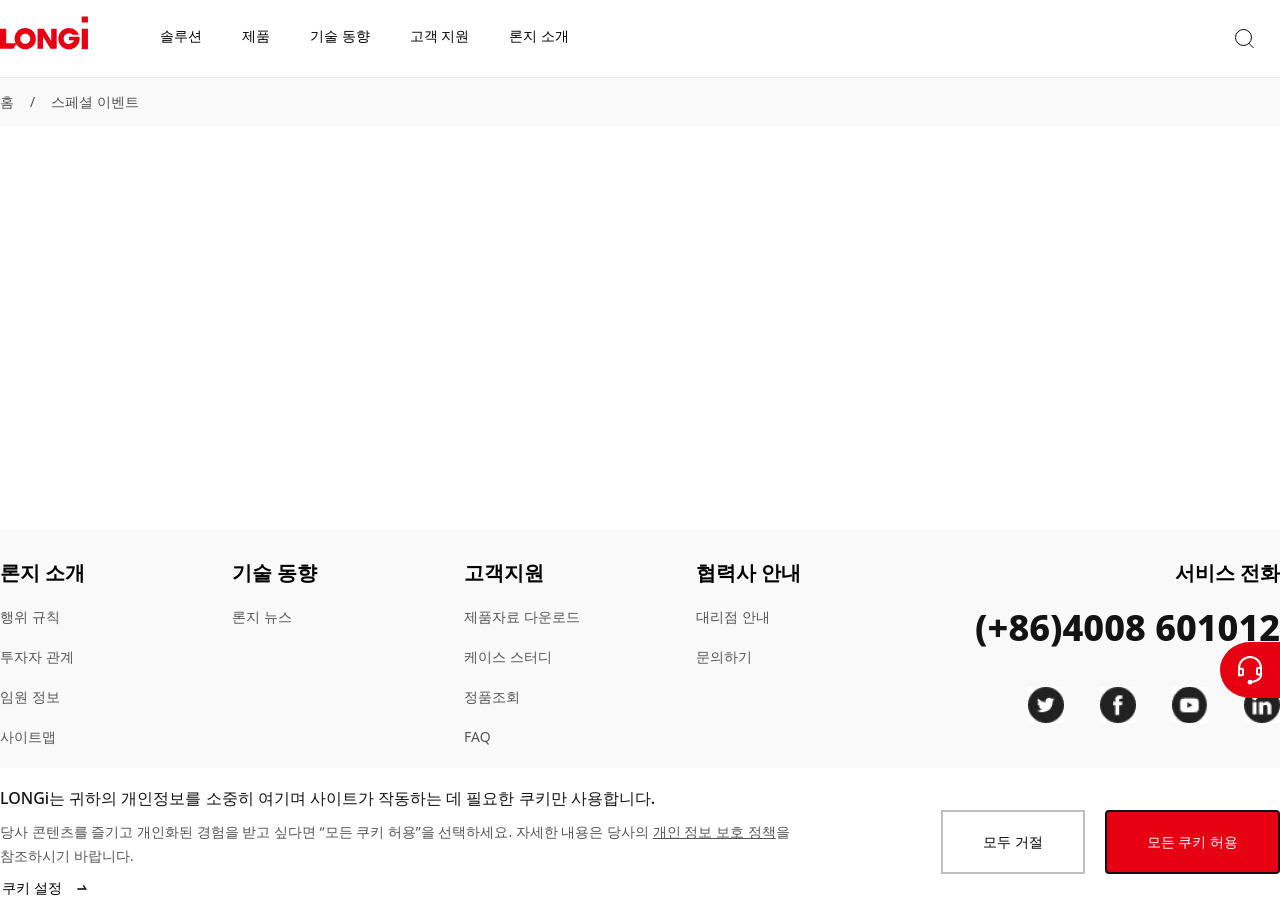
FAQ (477, 736)
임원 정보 (30, 696)
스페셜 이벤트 (95, 101)
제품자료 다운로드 (522, 616)
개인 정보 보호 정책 (714, 831)
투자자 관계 (37, 656)
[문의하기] (1250, 670)
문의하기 (724, 656)
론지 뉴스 (262, 616)
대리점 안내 (733, 616)
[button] (1108, 38)
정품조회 (492, 696)
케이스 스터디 (508, 656)
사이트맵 (28, 736)
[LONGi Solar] (44, 39)
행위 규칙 (30, 616)
